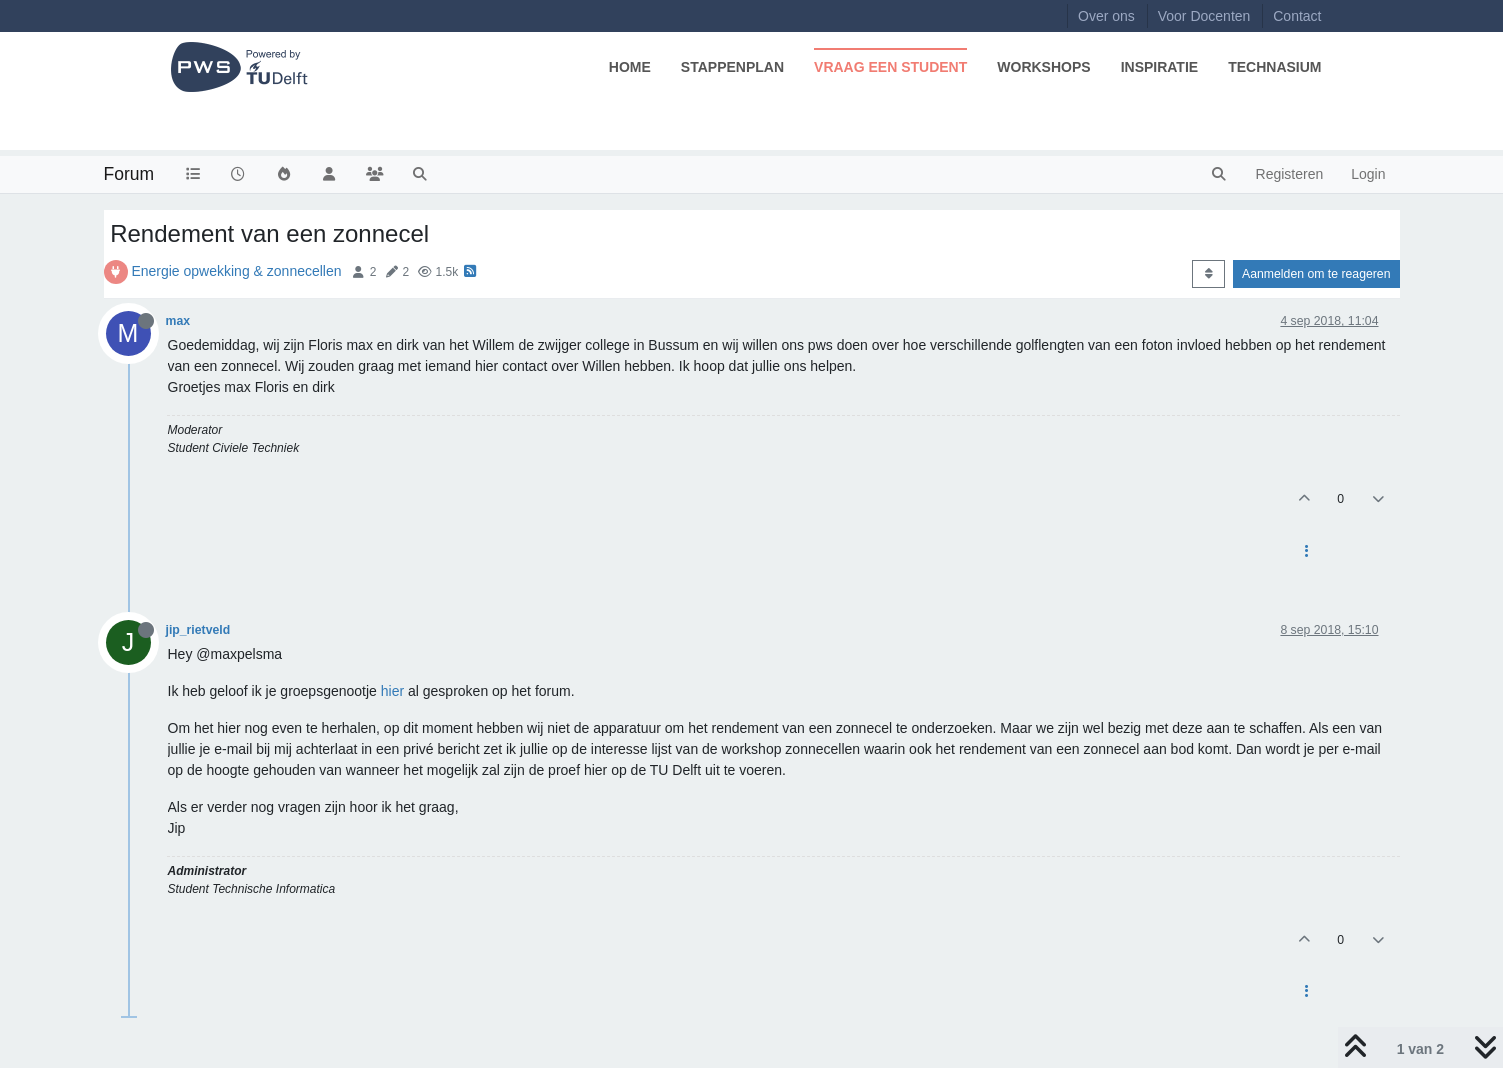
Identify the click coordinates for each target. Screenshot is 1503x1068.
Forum (129, 174)
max (178, 321)
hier (392, 691)
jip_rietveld (198, 630)
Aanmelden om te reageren (1316, 274)
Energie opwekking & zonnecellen (236, 271)
